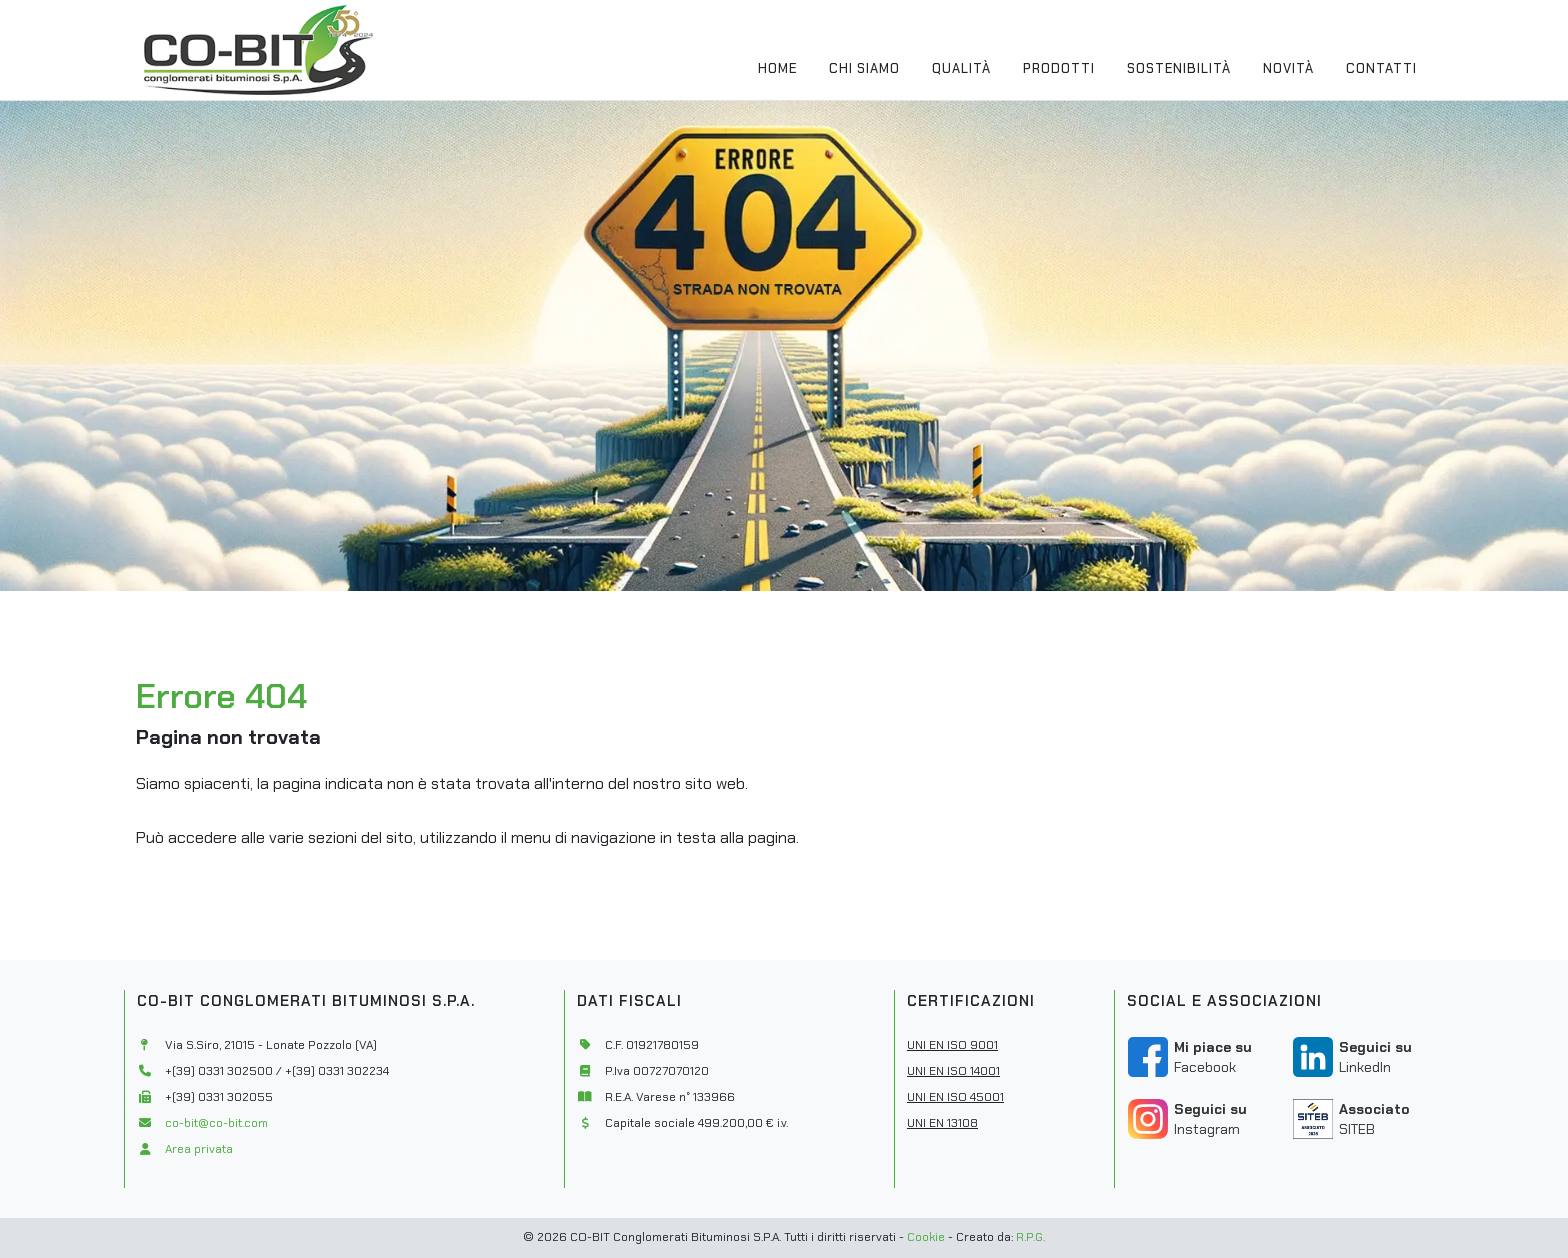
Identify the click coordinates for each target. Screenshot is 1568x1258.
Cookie (926, 1237)
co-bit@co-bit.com (216, 1123)
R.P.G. (1030, 1237)
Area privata (199, 1149)
